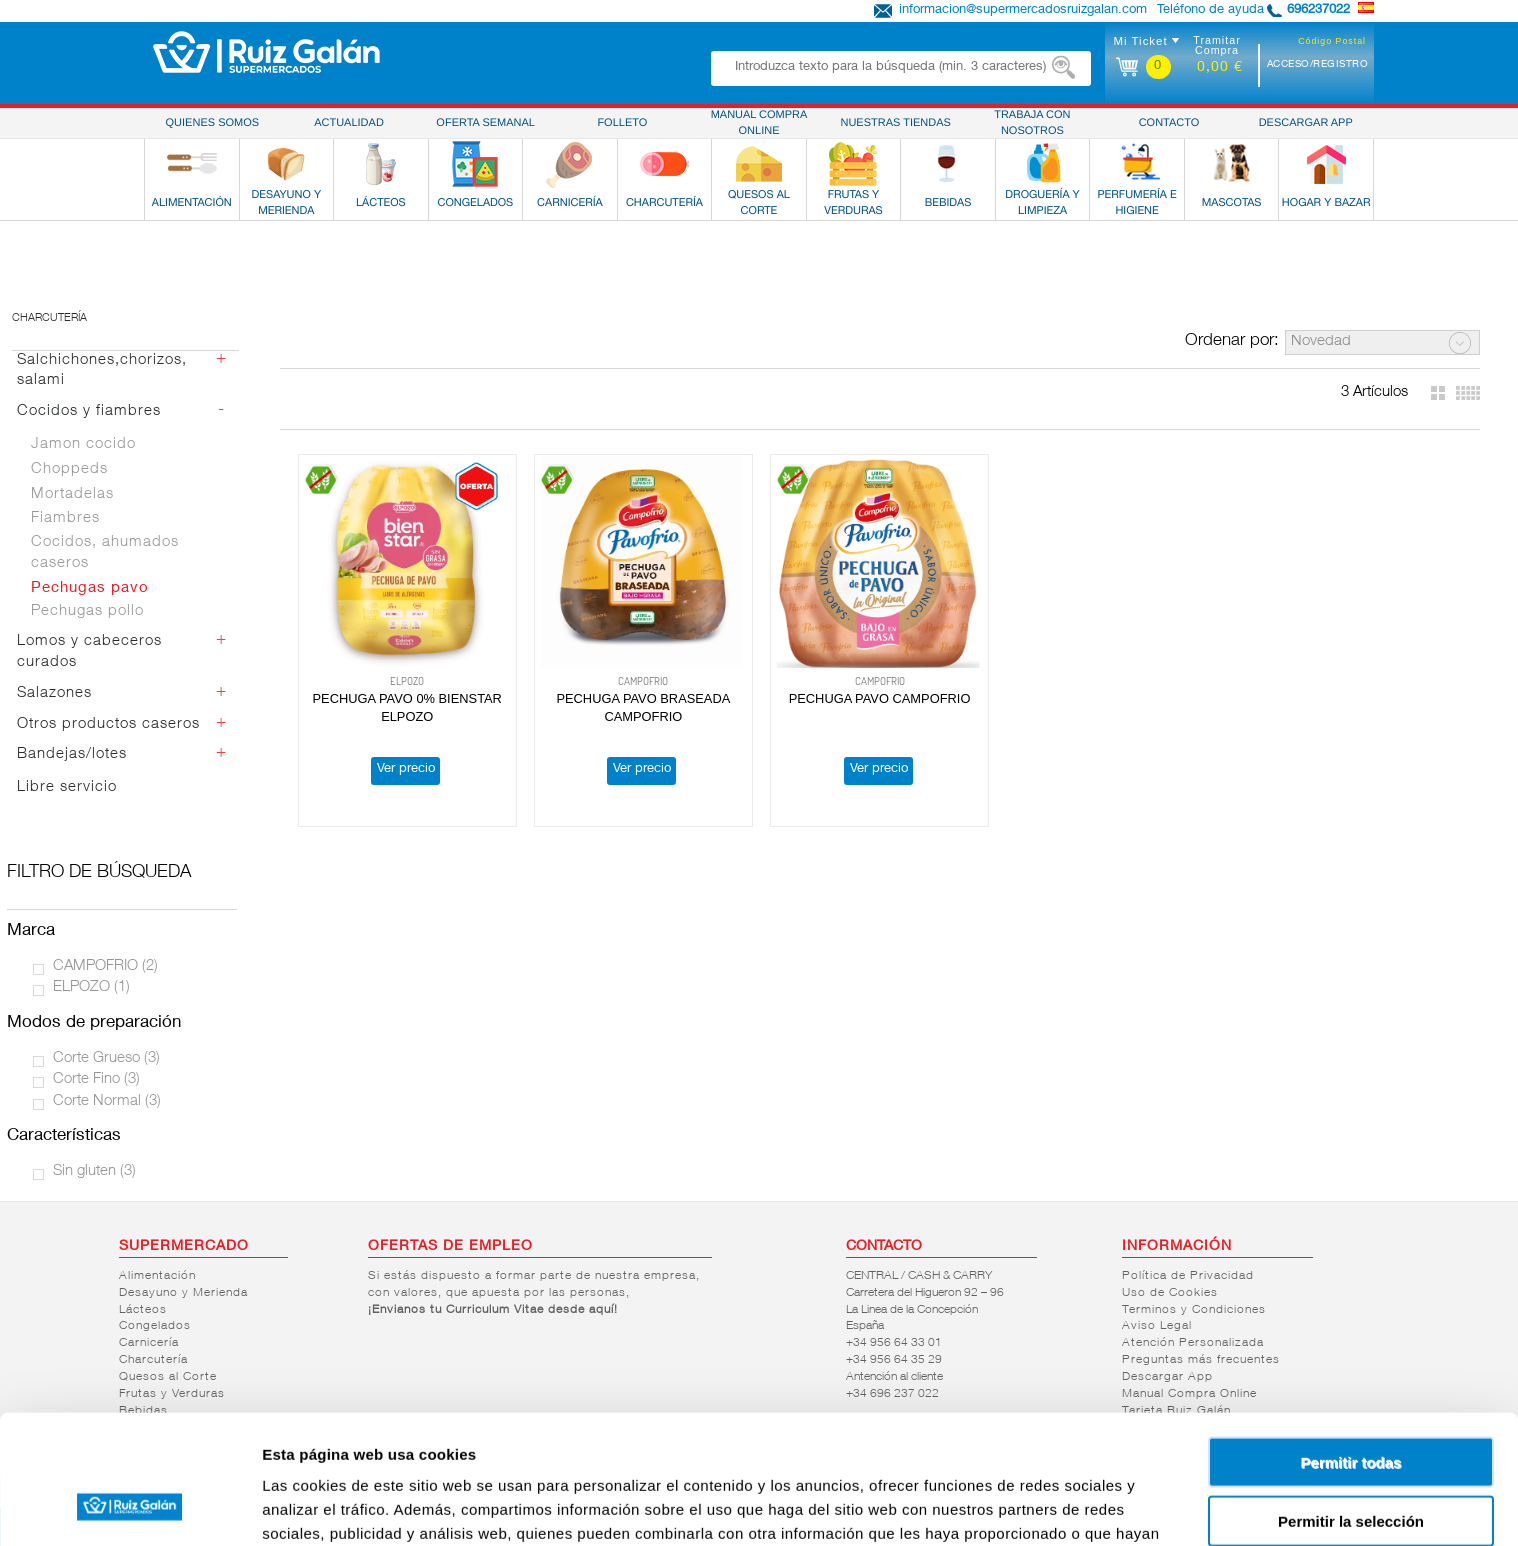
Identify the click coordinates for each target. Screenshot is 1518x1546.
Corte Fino (96, 1079)
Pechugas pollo (87, 611)
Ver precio (406, 770)
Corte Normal (107, 1101)
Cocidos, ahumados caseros (105, 553)
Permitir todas (1351, 1346)
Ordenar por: (1232, 341)
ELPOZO (91, 987)
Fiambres (65, 518)
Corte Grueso (106, 1058)
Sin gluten (94, 1171)
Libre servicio (67, 787)
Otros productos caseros (108, 724)
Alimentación (157, 1276)
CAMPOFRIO (105, 966)
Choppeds (69, 469)
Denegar (1351, 1463)
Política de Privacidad (1188, 1276)
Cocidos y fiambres (89, 411)
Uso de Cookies (1170, 1293)
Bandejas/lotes (72, 754)
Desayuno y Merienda (183, 1293)
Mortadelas (72, 494)
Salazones (54, 693)
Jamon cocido (83, 444)
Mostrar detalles (1082, 1506)
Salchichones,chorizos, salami (102, 371)
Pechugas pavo (90, 588)
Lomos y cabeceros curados (89, 652)
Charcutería (49, 318)
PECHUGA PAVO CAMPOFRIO (880, 699)
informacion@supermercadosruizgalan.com (1023, 10)
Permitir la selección (1351, 1405)
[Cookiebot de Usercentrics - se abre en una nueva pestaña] (129, 1507)
